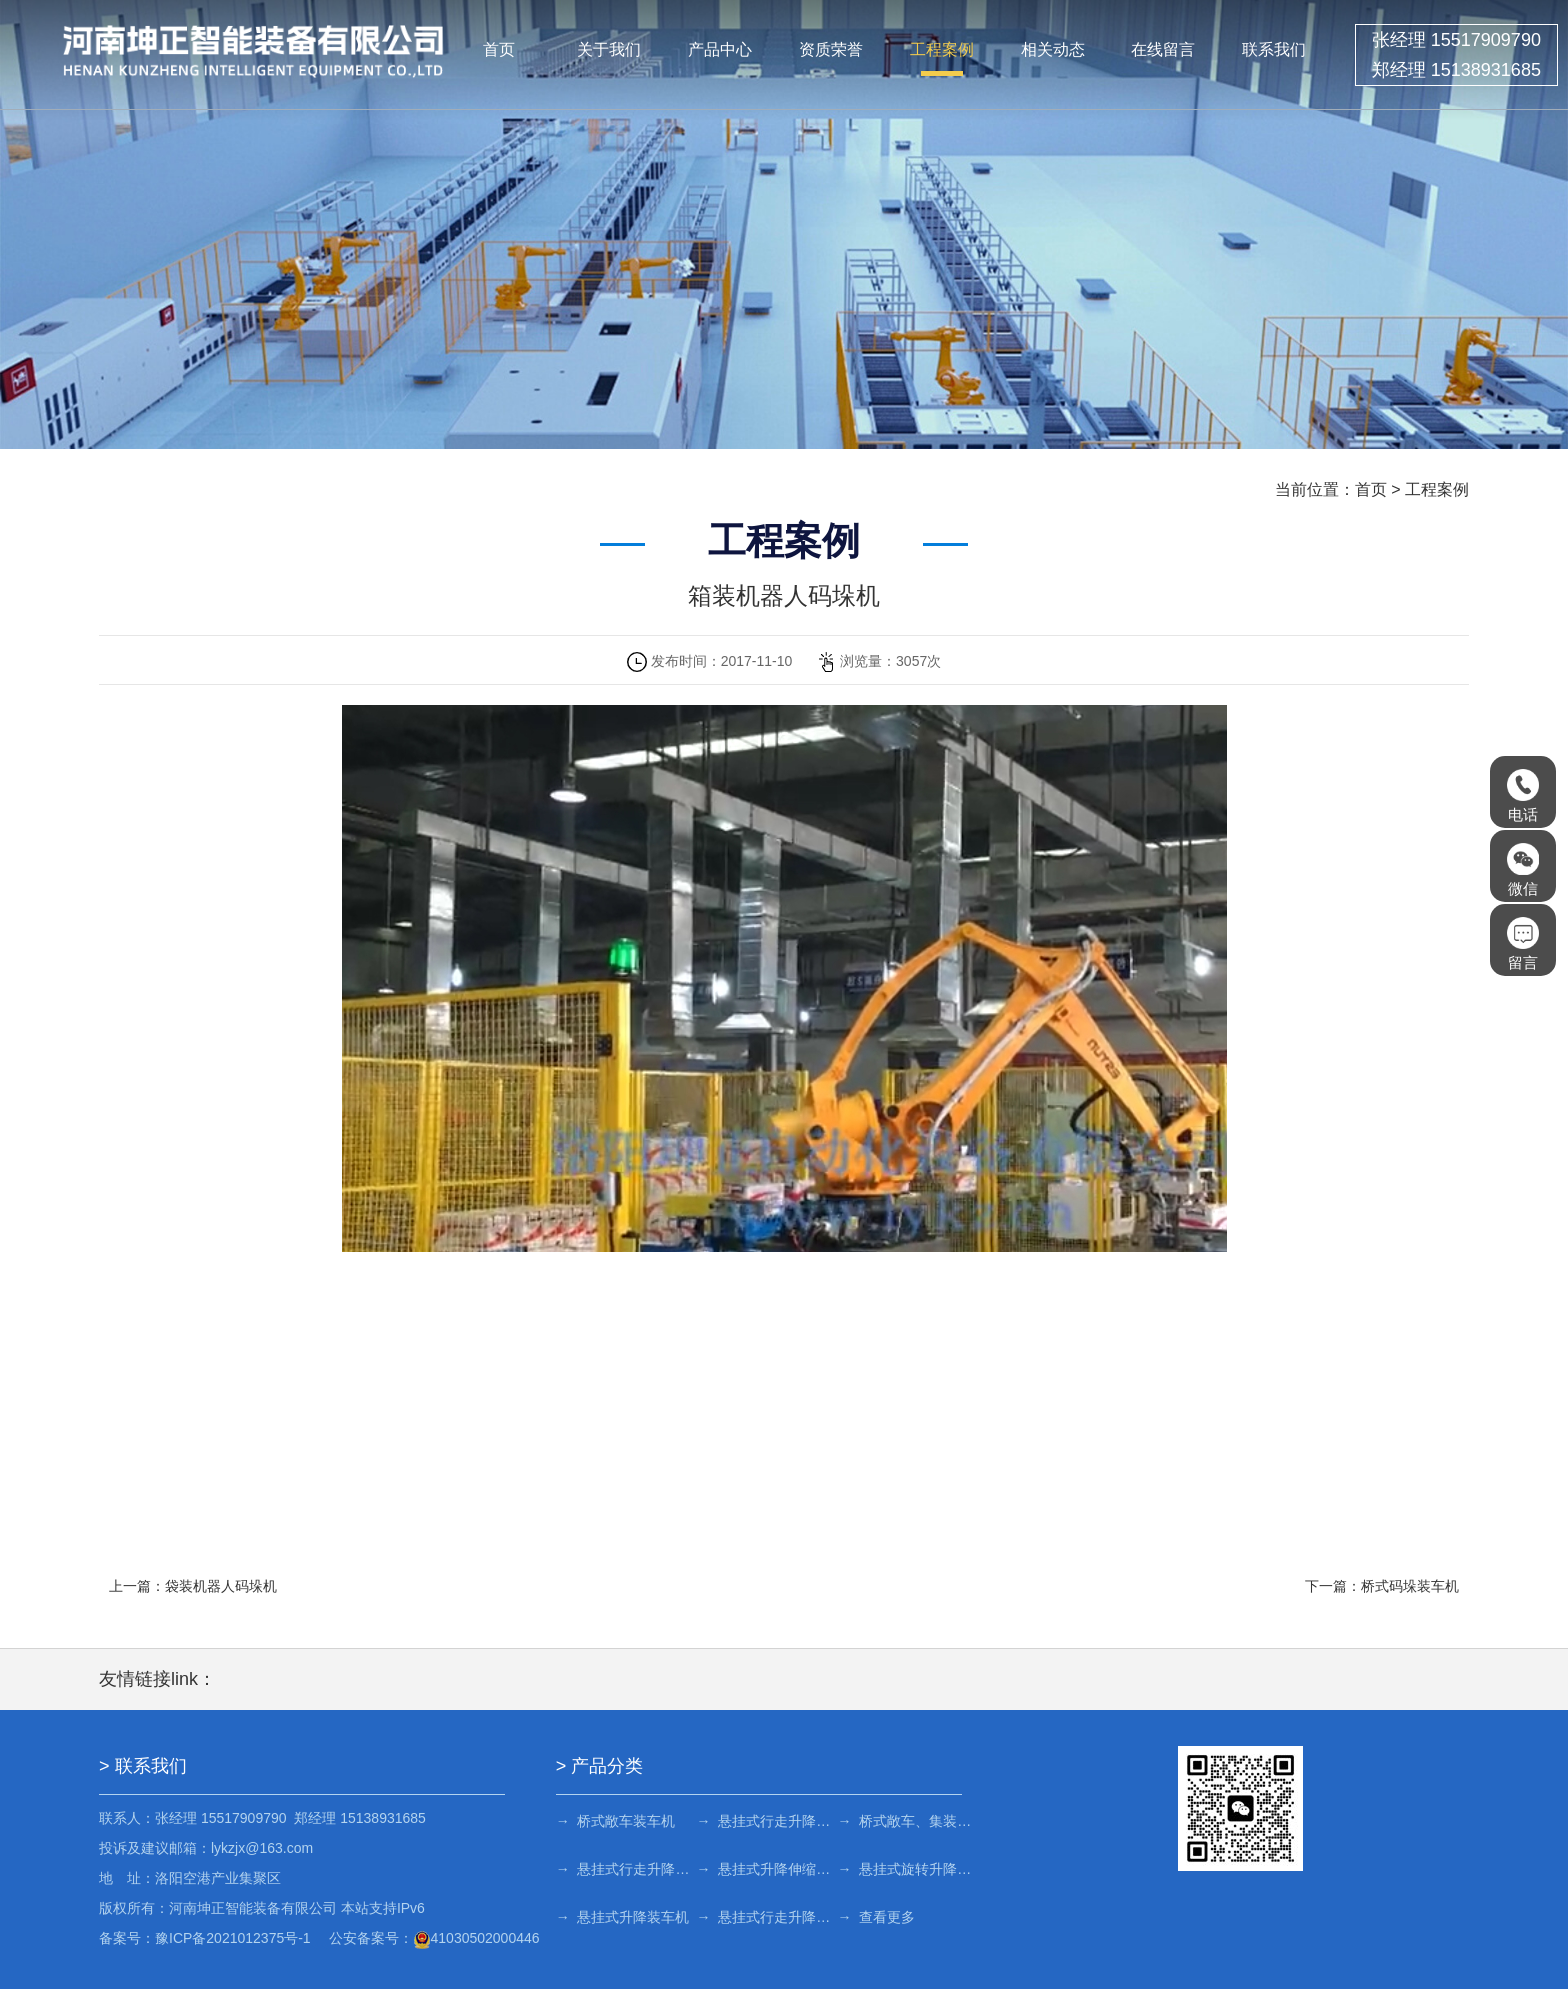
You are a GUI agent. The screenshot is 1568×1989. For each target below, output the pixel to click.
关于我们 (609, 49)
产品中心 (720, 49)
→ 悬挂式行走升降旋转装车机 (765, 1821)
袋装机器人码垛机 (221, 1586)
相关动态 (1053, 49)
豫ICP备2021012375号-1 (233, 1938)
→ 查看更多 (876, 1917)
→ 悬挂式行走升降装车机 (765, 1917)
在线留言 (1163, 49)
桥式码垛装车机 (1410, 1586)
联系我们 (1274, 49)
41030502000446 (476, 1938)
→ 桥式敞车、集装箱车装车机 (905, 1821)
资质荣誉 (831, 49)
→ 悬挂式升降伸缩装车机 (765, 1869)
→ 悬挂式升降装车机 (623, 1917)
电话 (1523, 796)
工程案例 (942, 49)
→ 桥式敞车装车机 (616, 1821)
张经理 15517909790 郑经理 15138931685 (1456, 55)
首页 (499, 49)
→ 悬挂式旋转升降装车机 (905, 1869)
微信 (1523, 870)
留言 (1523, 944)
